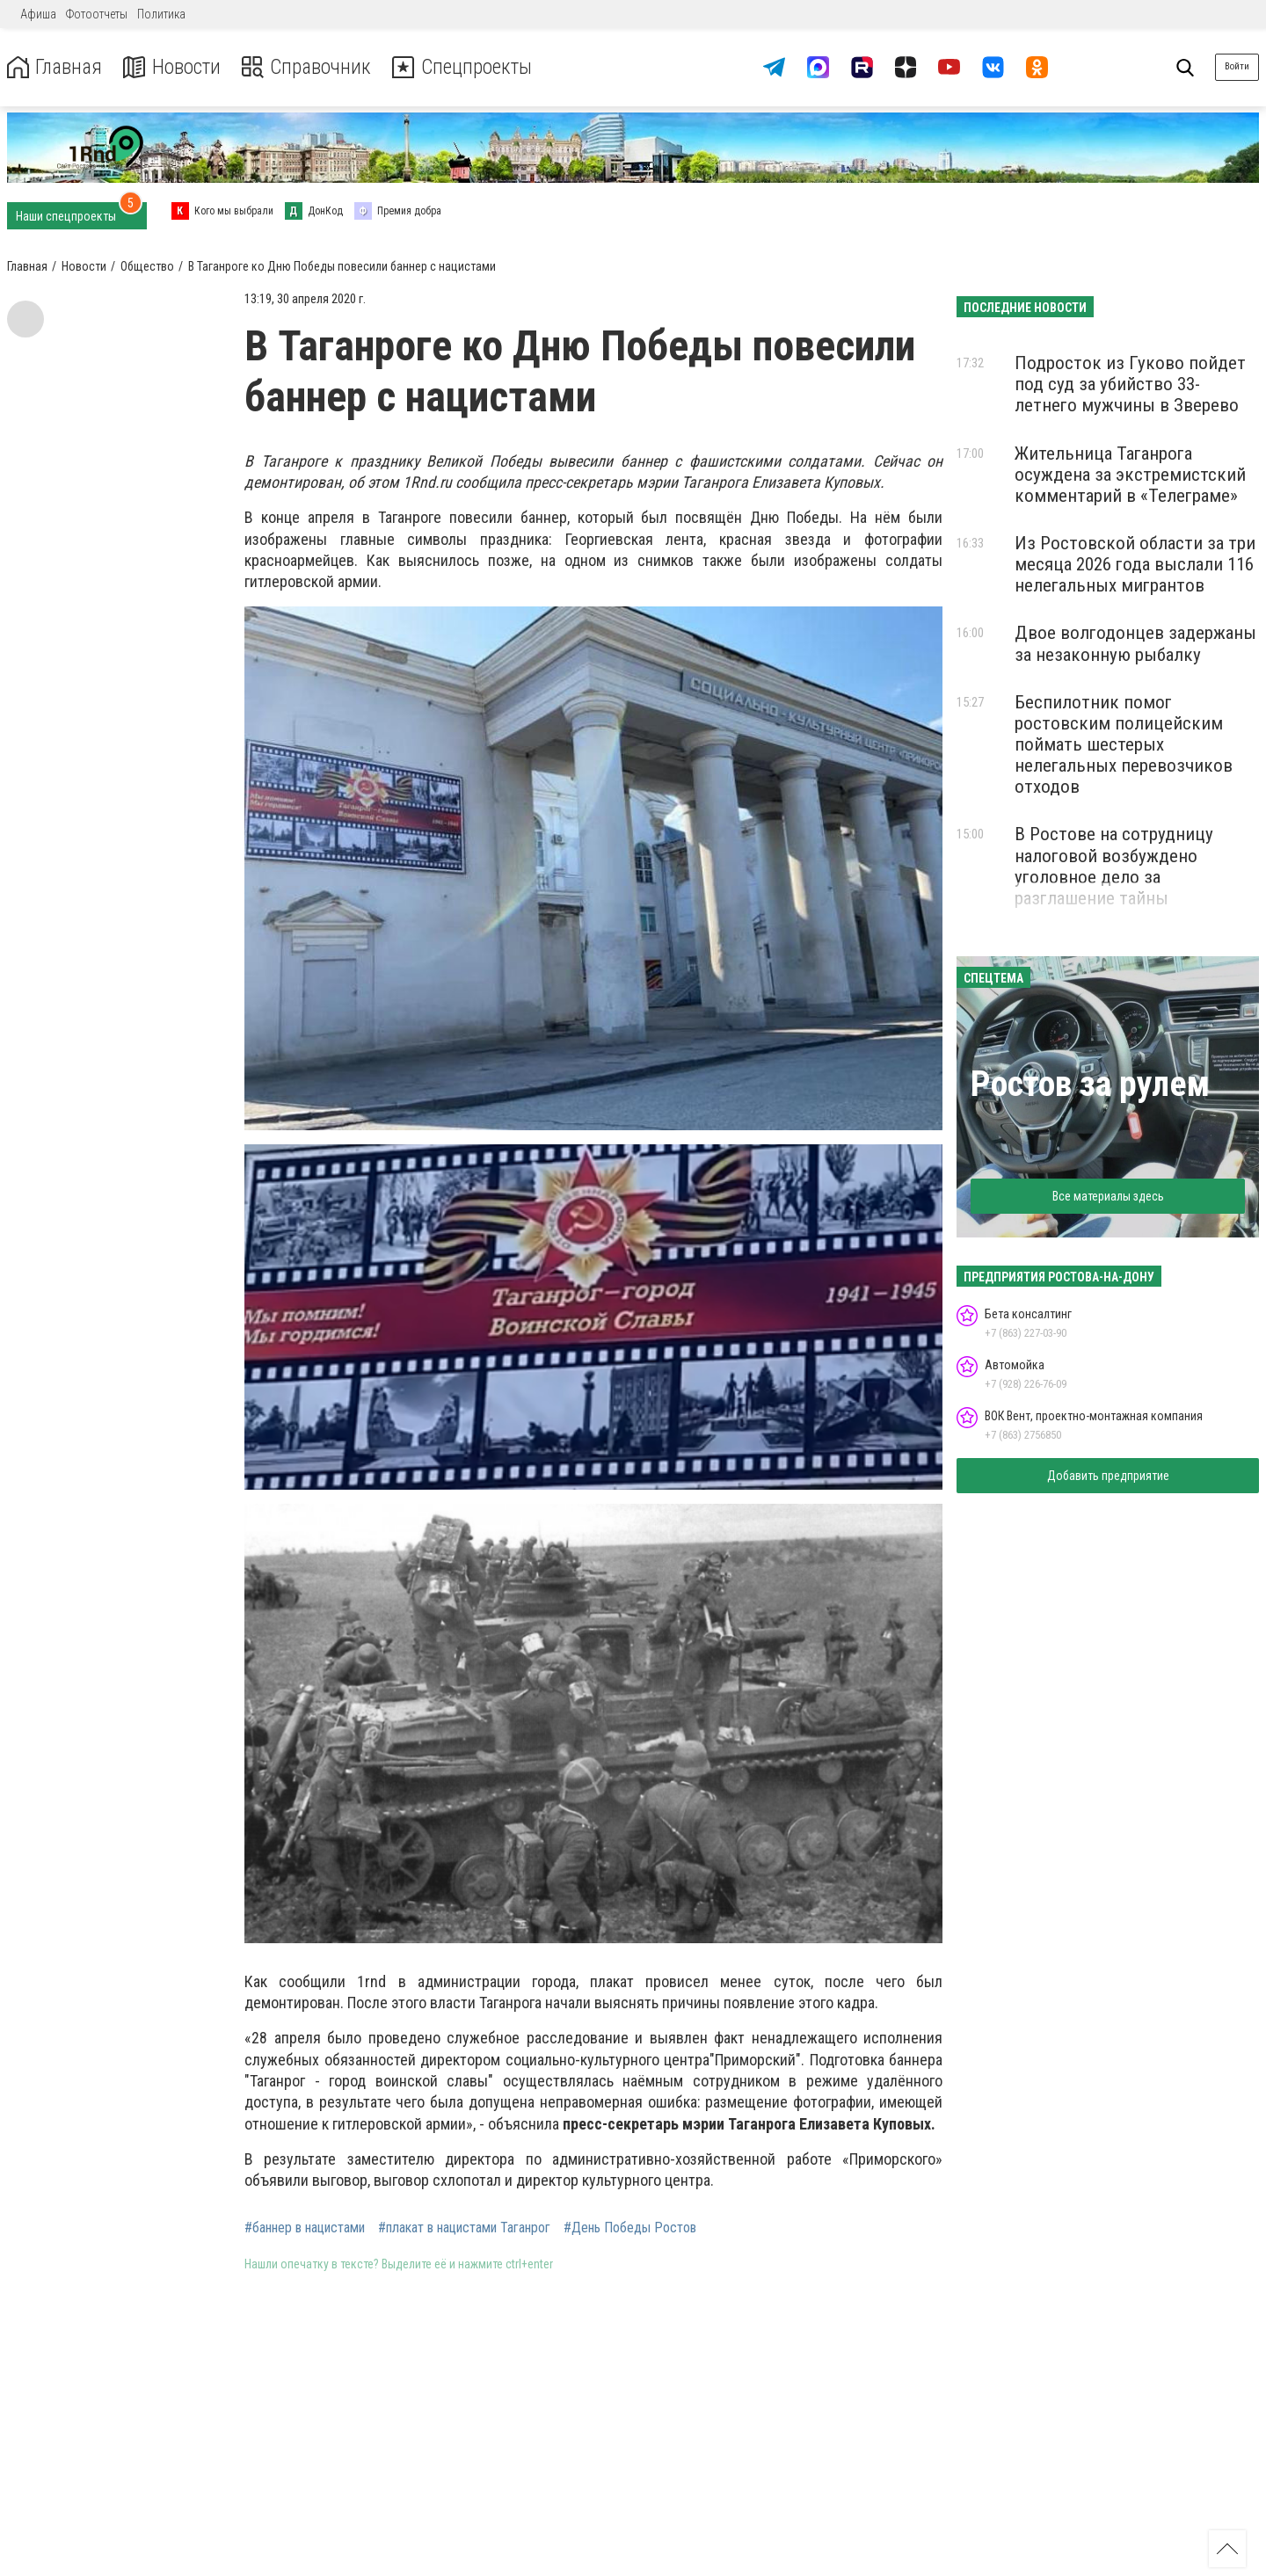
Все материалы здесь (1108, 1196)
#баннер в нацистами (304, 2228)
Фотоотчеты (96, 14)
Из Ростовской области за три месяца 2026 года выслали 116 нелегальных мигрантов (1135, 564)
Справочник (310, 67)
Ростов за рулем (1090, 1084)
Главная (55, 67)
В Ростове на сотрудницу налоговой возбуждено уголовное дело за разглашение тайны (1114, 866)
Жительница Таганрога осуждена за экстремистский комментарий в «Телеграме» (1130, 474)
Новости (174, 67)
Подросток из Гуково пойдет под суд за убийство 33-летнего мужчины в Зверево (1130, 384)
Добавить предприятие (1108, 1476)
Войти (1237, 66)
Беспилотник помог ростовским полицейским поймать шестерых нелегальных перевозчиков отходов (1124, 745)
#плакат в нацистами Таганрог (464, 2228)
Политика (161, 14)
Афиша (38, 14)
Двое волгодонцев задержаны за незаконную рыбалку (1135, 643)
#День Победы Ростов (630, 2228)
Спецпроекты (469, 67)
